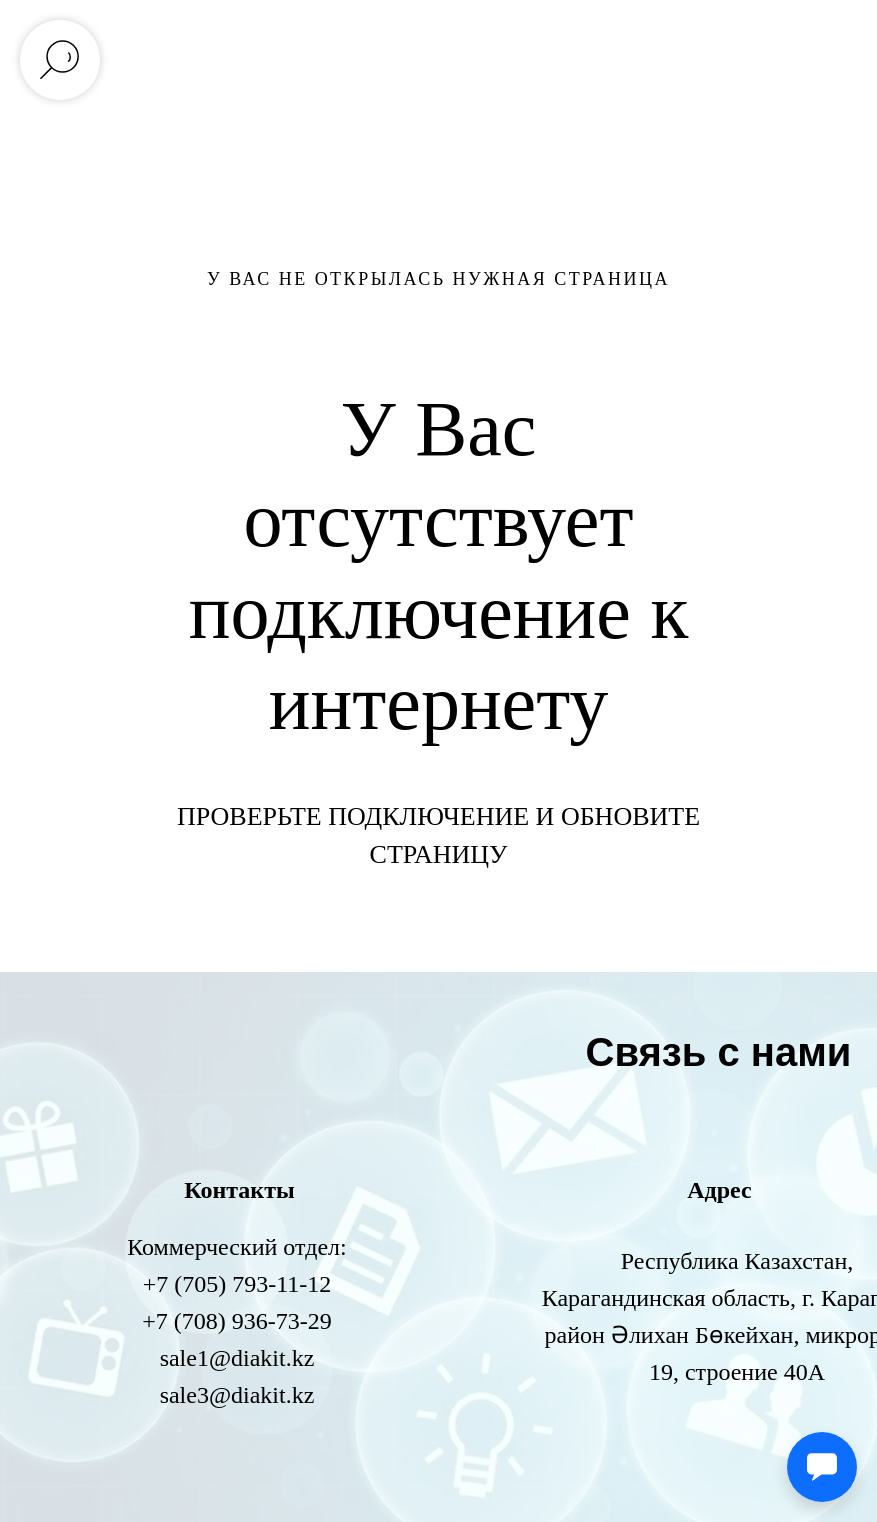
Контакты (239, 1190)
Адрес (719, 1190)
